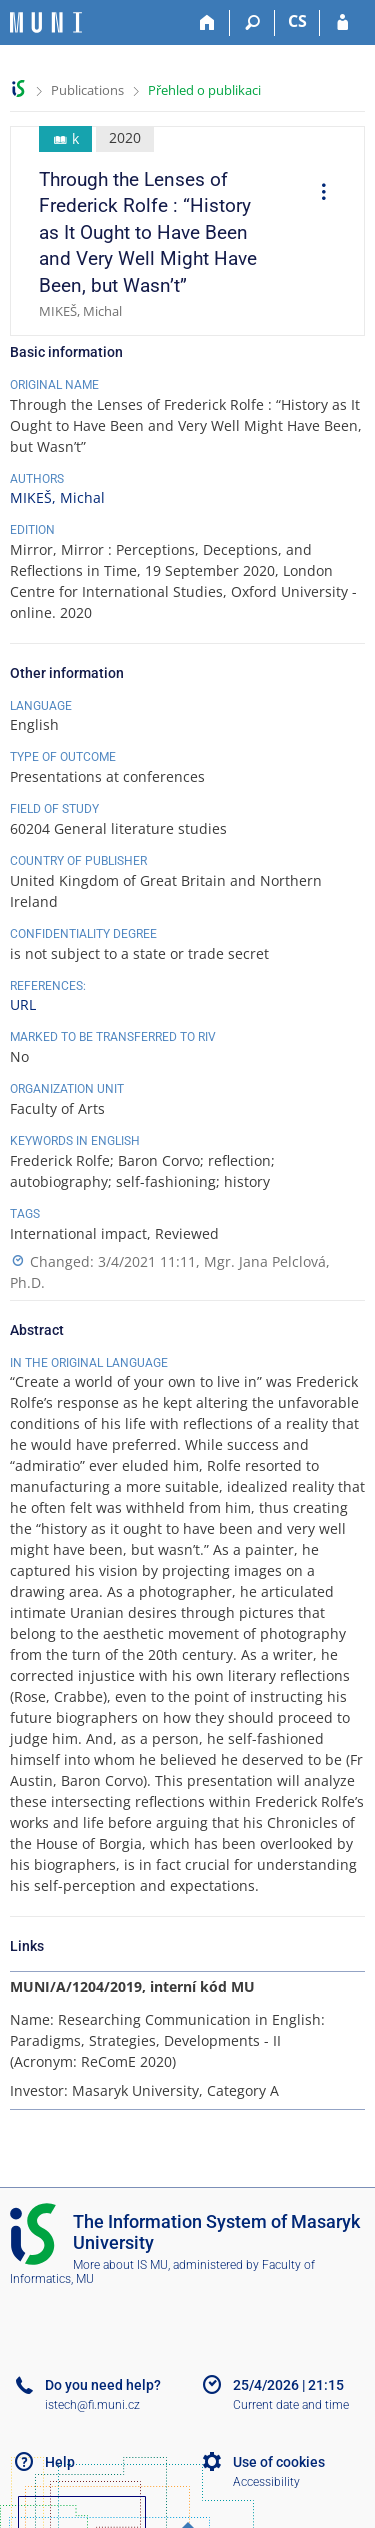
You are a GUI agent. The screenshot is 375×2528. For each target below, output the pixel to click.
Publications (87, 90)
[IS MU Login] (342, 23)
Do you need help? (103, 2385)
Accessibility (266, 2482)
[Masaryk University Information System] (46, 22)
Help (60, 2462)
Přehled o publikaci (204, 90)
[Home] (207, 23)
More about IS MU (120, 2265)
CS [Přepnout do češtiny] (297, 21)
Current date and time (291, 2405)
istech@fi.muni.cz (92, 2405)
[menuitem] (317, 194)
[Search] (252, 23)
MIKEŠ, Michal (57, 497)
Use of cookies (279, 2462)
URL (23, 1004)
